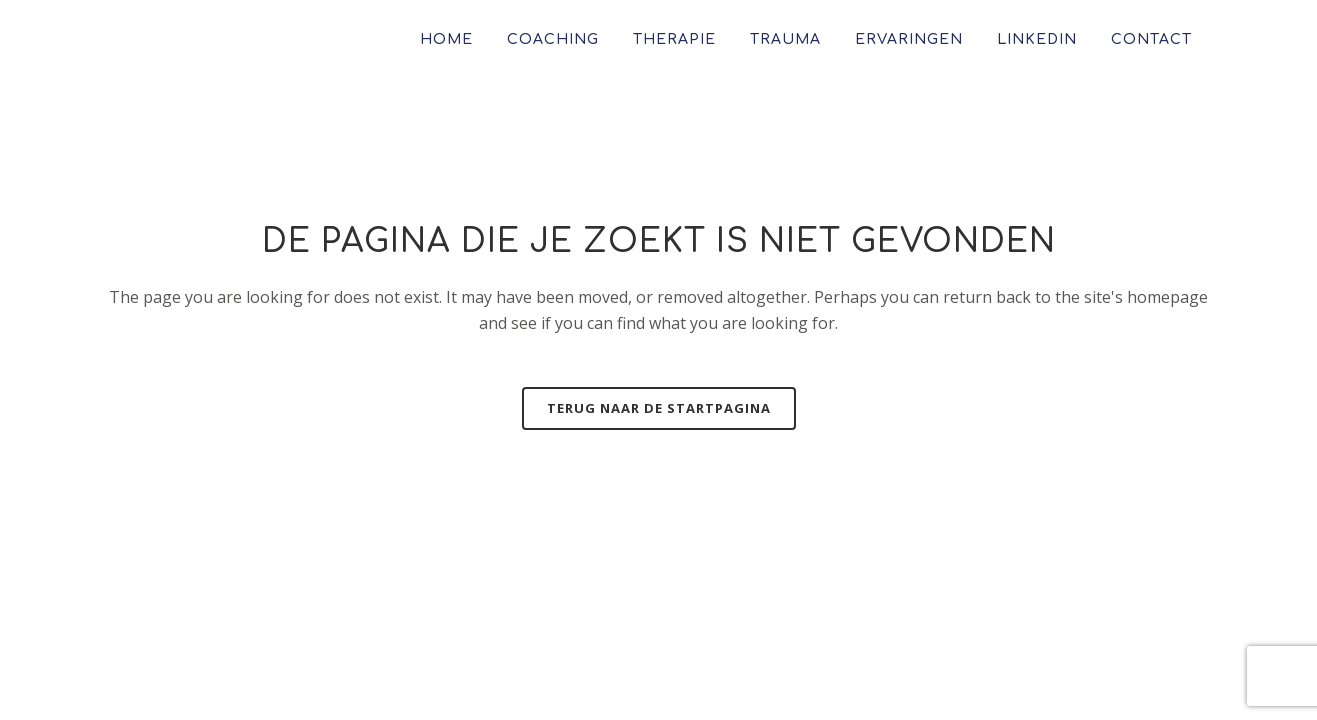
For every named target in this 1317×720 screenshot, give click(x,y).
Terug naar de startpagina (659, 408)
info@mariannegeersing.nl (978, 469)
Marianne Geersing (503, 664)
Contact (138, 469)
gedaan (987, 664)
